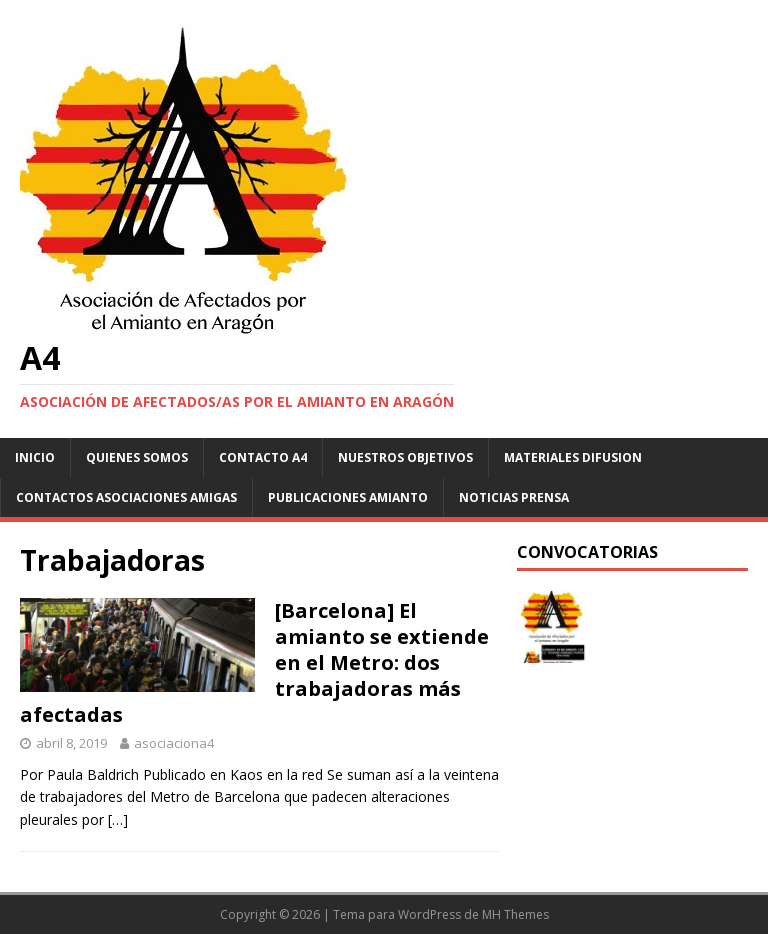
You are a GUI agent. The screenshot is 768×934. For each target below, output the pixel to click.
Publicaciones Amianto (348, 497)
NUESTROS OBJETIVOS (405, 457)
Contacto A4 (263, 457)
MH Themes (515, 914)
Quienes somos (137, 457)
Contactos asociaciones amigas (126, 497)
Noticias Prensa (514, 497)
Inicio (35, 457)
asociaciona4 (174, 743)
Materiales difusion (573, 457)
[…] (118, 819)
